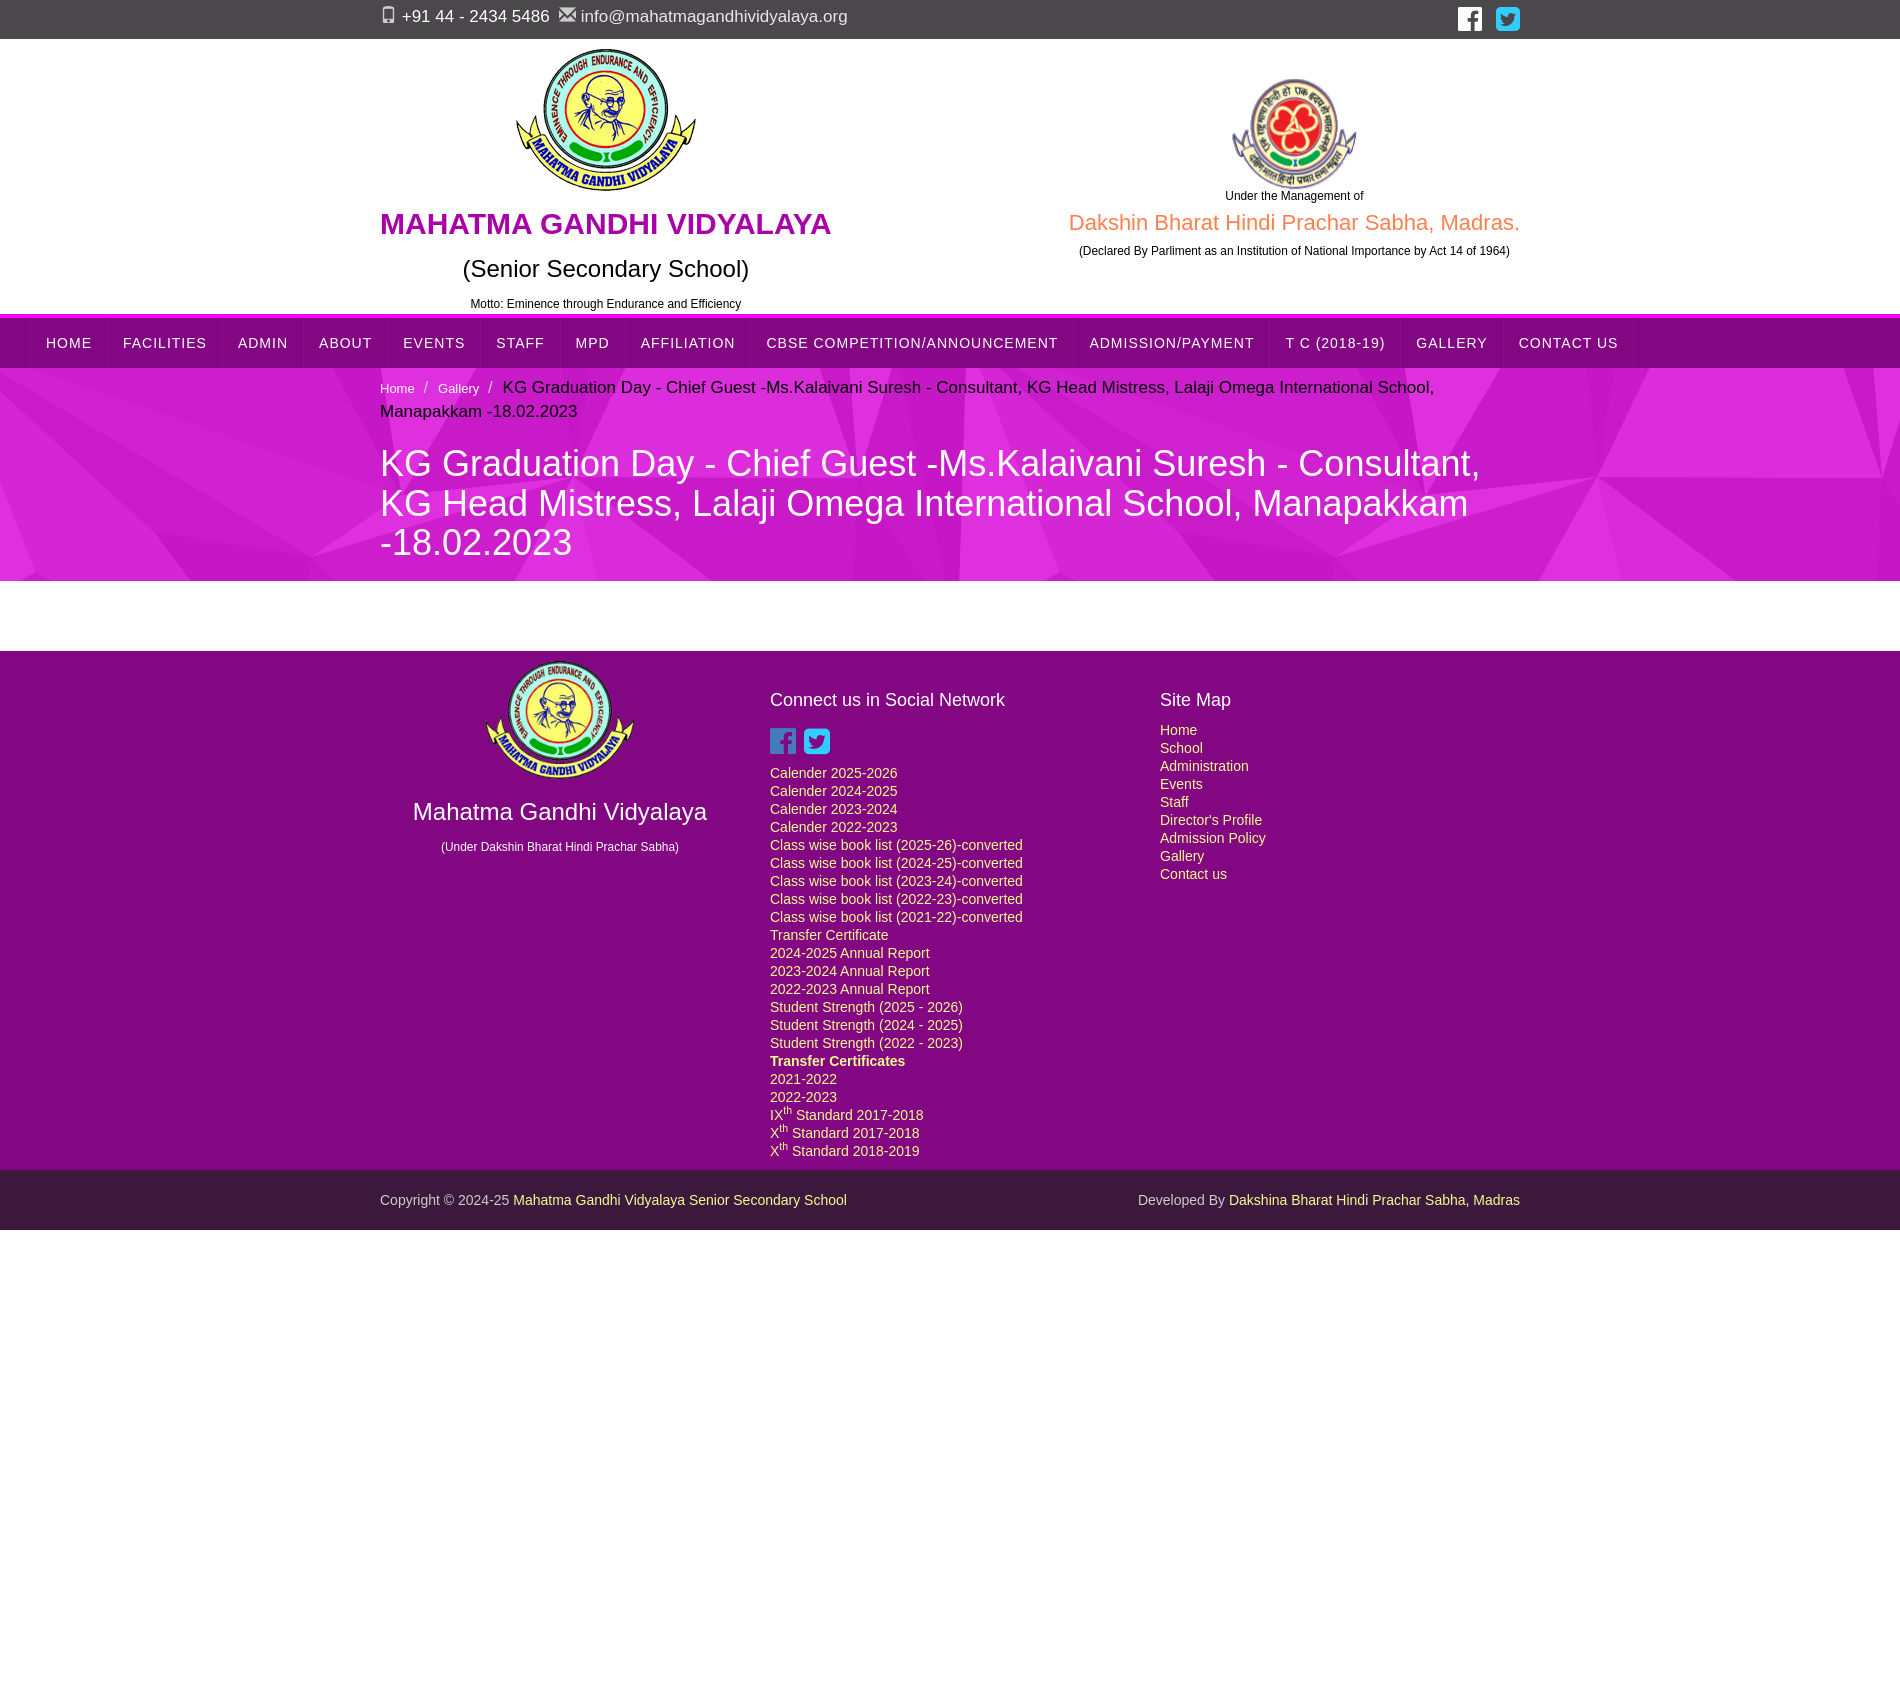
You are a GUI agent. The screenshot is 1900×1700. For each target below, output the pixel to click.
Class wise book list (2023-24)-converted (896, 881)
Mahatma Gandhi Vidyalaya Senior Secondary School (680, 1200)
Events (434, 343)
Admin (263, 343)
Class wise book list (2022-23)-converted (896, 899)
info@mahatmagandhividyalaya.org (714, 16)
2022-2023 (803, 1097)
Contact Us (1569, 343)
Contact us (1193, 874)
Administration (1204, 766)
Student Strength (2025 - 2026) (866, 1007)
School (1181, 748)
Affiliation (688, 343)
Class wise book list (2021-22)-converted (896, 917)
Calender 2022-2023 (834, 827)
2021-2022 (803, 1079)
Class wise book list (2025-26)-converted (896, 845)
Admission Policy (1213, 838)
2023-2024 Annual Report (850, 971)
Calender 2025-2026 (834, 773)
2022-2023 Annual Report (850, 989)
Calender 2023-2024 (834, 809)
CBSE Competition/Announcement (912, 343)
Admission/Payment (1171, 343)
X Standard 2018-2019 (845, 1151)
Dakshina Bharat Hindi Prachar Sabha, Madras (1374, 1200)
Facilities (165, 343)
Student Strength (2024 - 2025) (866, 1025)
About (345, 343)
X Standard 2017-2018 (845, 1133)
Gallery (1451, 343)
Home (69, 343)
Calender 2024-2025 (834, 791)
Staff (520, 343)
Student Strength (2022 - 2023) (866, 1043)
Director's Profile (1211, 820)
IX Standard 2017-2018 (847, 1115)
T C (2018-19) (1335, 343)
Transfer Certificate (829, 935)
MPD (593, 343)
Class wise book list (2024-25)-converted (896, 863)
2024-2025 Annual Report (850, 953)
